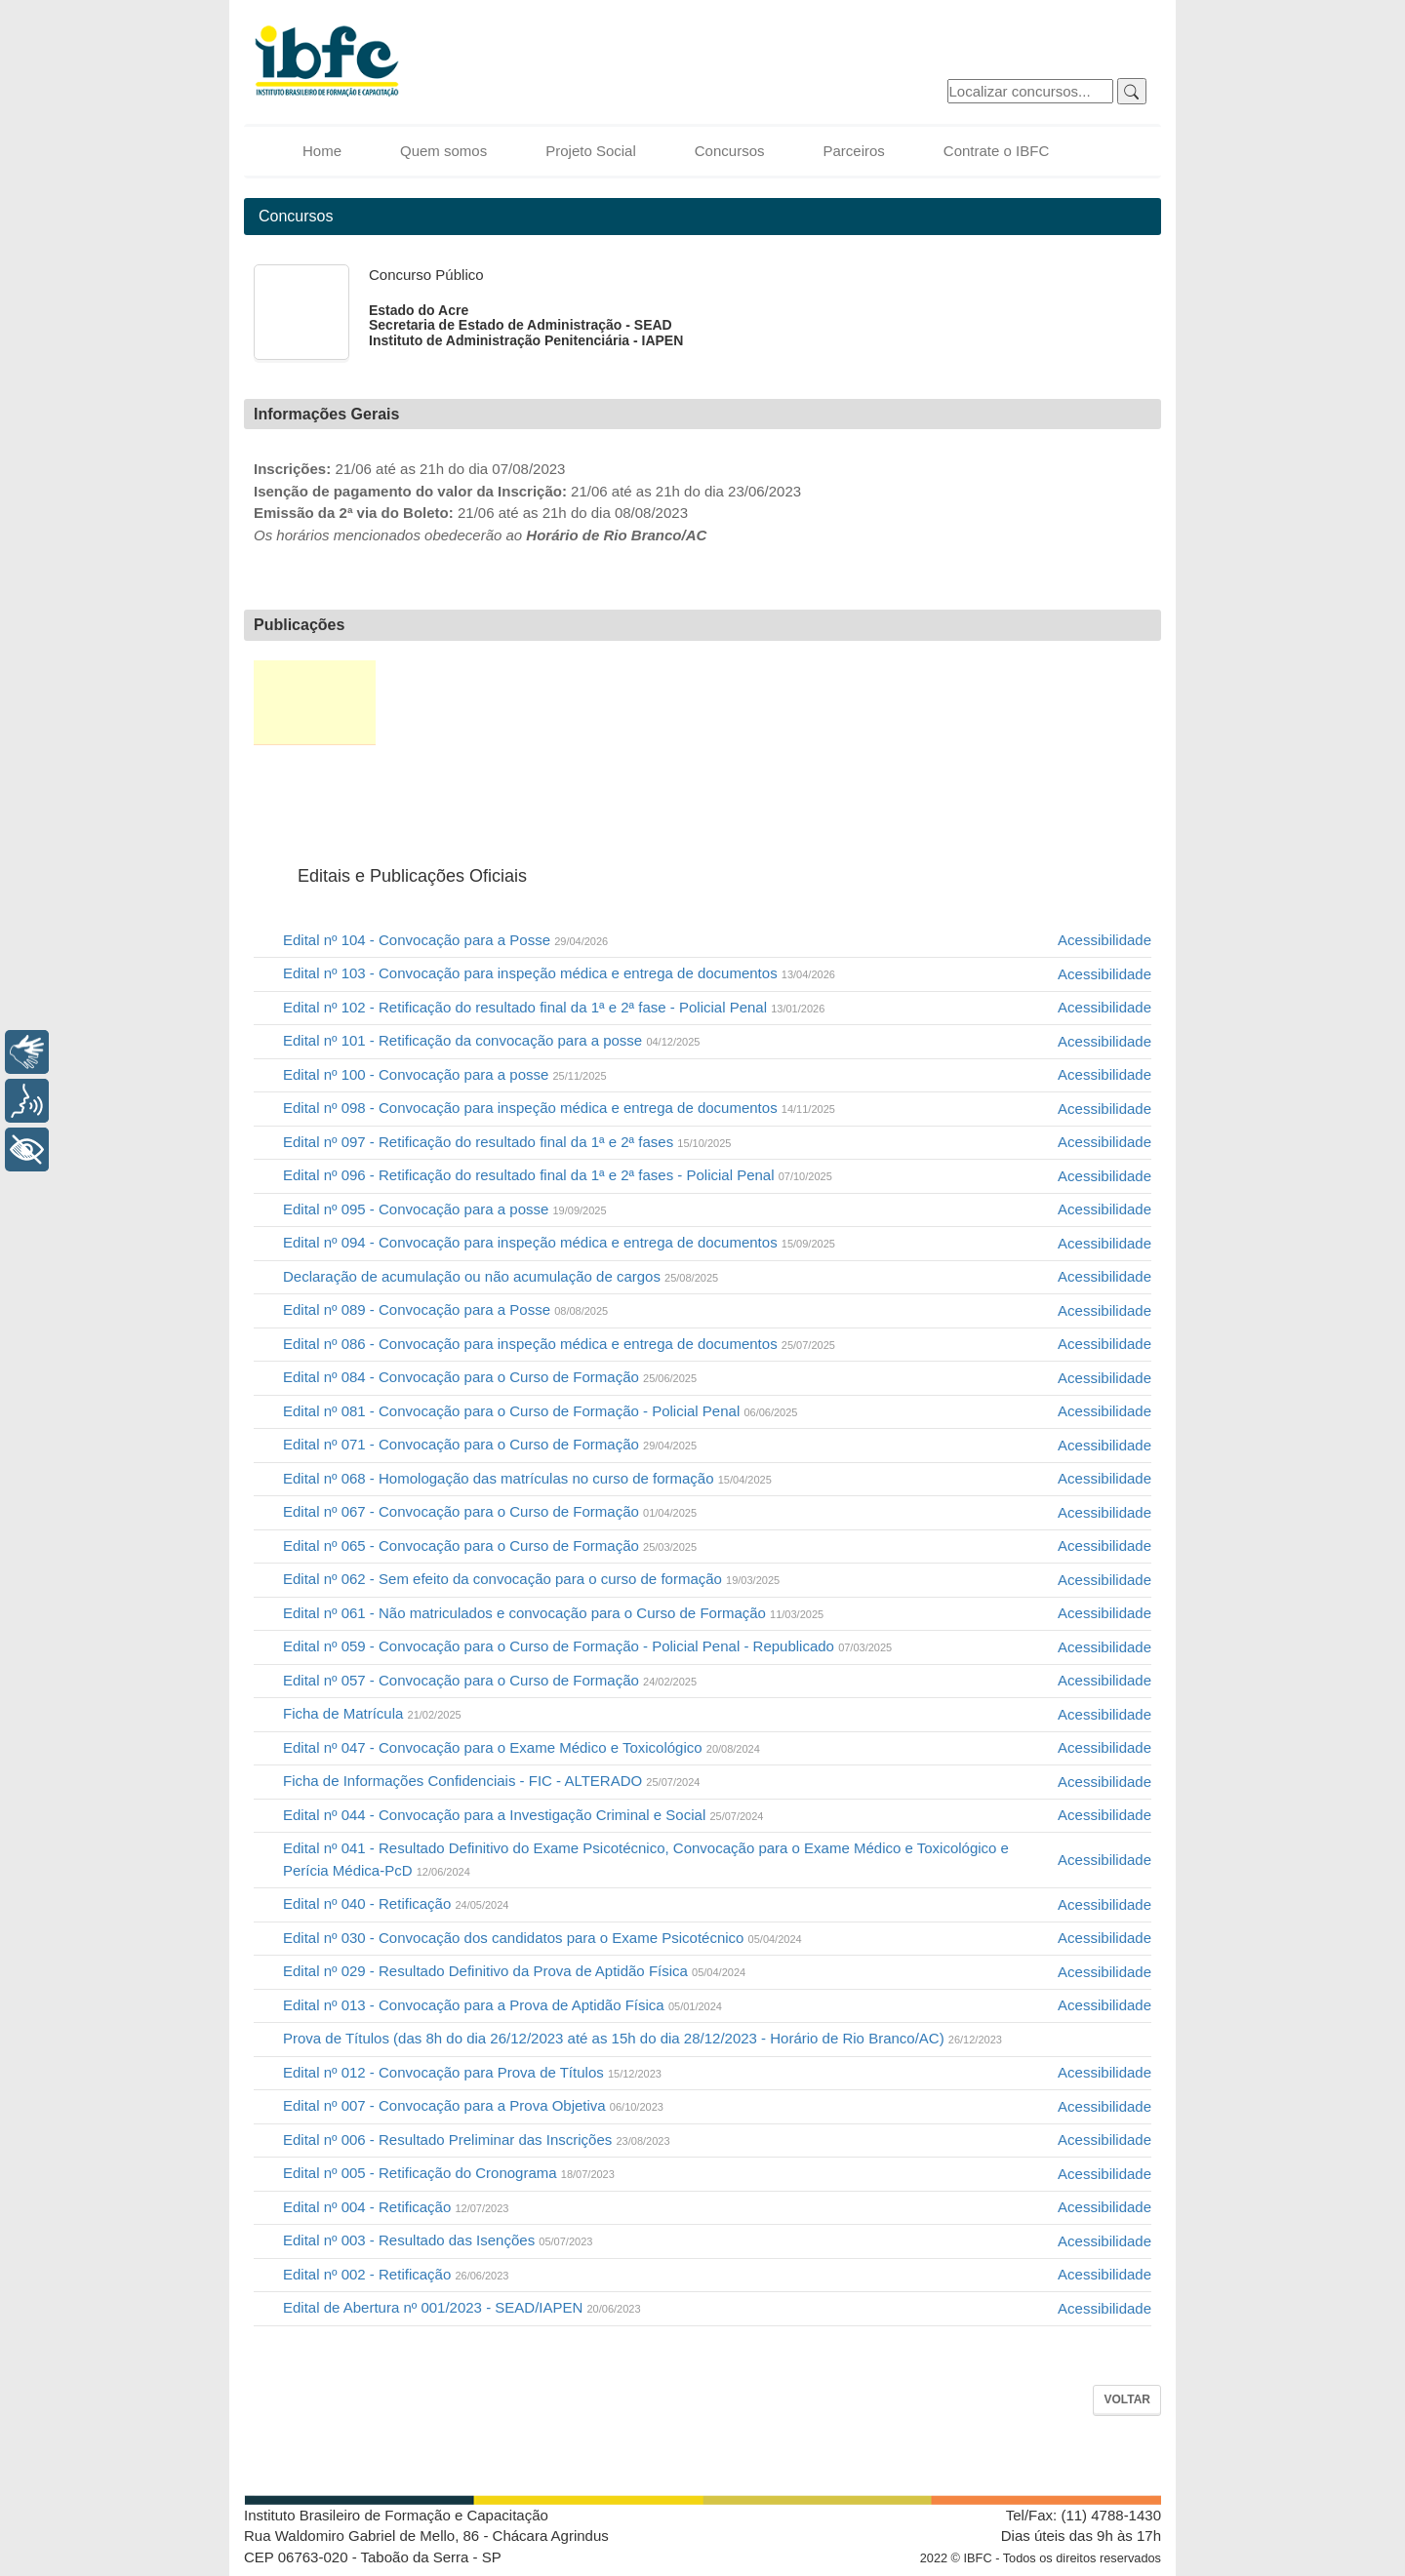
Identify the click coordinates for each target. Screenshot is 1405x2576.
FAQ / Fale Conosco (310, 791)
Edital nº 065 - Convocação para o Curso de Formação (490, 1545)
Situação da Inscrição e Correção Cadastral (554, 702)
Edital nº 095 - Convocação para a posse (445, 1209)
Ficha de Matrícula (372, 1713)
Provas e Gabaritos (781, 702)
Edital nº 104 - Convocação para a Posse (445, 939)
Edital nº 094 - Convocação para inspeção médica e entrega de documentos (559, 1242)
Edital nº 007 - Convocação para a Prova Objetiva (473, 2105)
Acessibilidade (1104, 939)
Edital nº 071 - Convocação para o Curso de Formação (490, 1444)
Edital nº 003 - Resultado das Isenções (437, 2240)
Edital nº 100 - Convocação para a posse (445, 1074)
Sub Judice (1079, 702)
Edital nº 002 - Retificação (395, 2274)
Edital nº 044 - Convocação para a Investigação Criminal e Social (523, 1814)
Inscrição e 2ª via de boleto (434, 702)
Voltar (1127, 2399)
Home (321, 150)
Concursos (730, 150)
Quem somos (443, 150)
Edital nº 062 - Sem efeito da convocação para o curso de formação (531, 1578)
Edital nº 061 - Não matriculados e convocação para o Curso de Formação (553, 1613)
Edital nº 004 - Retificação (395, 2207)
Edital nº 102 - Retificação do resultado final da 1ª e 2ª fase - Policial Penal (553, 1007)
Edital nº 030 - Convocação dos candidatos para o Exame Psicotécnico (542, 1937)
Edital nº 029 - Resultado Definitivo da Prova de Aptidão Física (514, 1970)
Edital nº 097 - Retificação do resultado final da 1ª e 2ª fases (507, 1141)
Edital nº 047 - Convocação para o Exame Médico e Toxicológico (521, 1747)
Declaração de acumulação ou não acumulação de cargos (500, 1276)
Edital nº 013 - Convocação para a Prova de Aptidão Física (502, 2005)
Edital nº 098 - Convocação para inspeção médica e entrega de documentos (559, 1107)
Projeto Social (590, 150)
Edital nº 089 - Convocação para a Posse (445, 1309)
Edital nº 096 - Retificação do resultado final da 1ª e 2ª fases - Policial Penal (557, 1175)
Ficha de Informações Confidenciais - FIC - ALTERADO (491, 1780)
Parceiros (853, 150)
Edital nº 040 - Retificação (395, 1903)
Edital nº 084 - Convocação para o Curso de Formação (490, 1376)
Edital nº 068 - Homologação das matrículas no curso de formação (527, 1478)
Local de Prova (672, 702)
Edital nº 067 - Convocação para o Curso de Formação (490, 1511)
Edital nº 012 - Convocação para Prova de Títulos (472, 2072)
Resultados (884, 702)
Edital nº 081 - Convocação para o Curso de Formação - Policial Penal (540, 1411)
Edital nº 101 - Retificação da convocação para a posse (491, 1040)
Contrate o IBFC (996, 150)
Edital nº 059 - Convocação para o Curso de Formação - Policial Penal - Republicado (587, 1646)
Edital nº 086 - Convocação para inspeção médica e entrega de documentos (559, 1343)
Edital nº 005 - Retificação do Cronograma (449, 2172)
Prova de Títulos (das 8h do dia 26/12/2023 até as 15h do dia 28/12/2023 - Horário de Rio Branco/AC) (642, 2038)
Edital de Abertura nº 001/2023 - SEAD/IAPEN (462, 2307)
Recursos (981, 702)
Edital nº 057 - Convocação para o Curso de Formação (490, 1680)
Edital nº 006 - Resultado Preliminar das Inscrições (476, 2139)
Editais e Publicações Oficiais (315, 702)
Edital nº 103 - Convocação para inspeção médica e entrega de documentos (559, 973)
